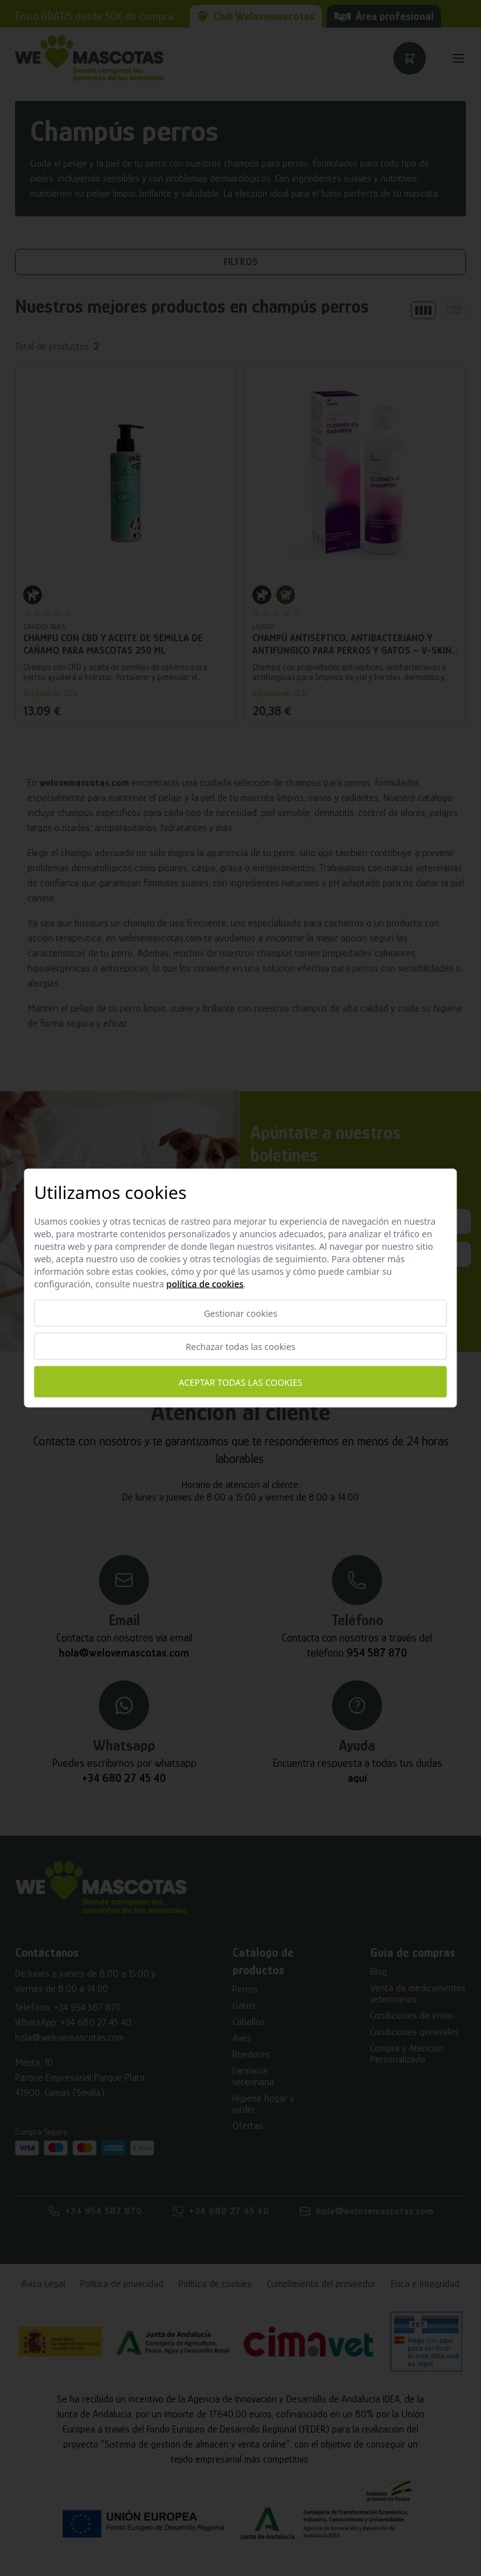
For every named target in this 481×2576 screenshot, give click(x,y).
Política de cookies (205, 1284)
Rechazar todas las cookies (240, 1347)
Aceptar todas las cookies (240, 1382)
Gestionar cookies (240, 1313)
